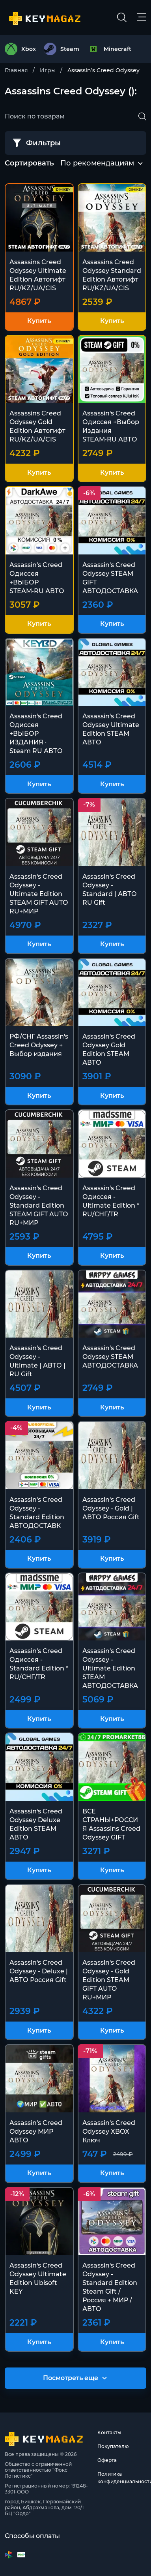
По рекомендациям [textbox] (97, 163)
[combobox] (97, 163)
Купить (39, 321)
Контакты (109, 2432)
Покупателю (113, 2446)
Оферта (107, 2460)
